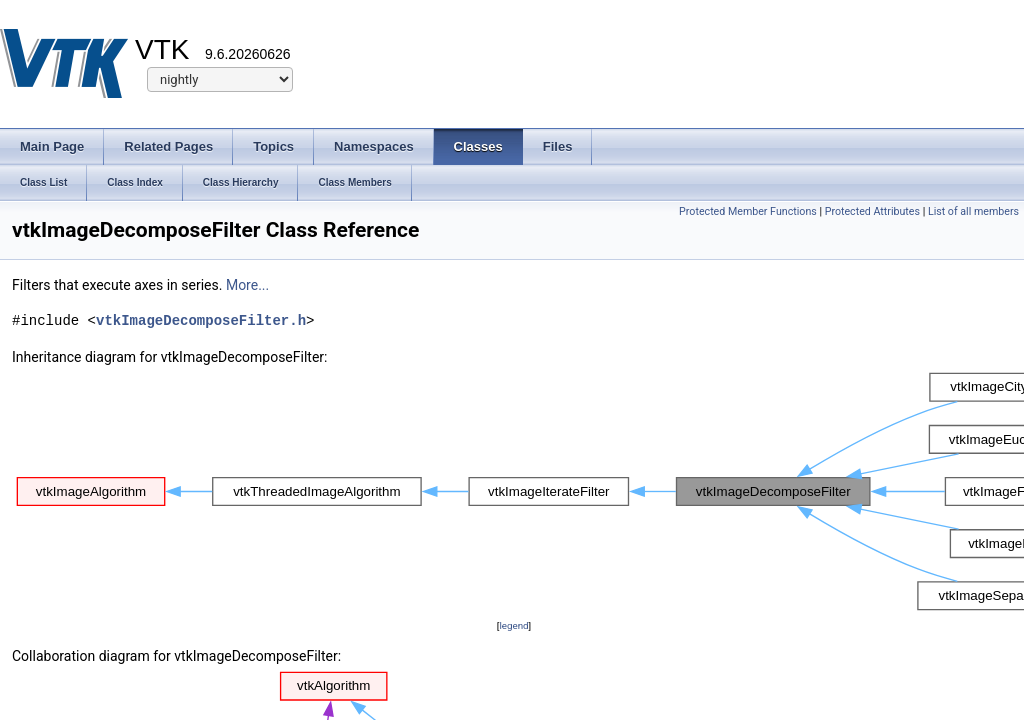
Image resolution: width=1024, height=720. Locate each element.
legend (513, 625)
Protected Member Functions (748, 211)
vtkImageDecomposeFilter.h (201, 320)
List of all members (973, 211)
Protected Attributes (872, 211)
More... (247, 285)
